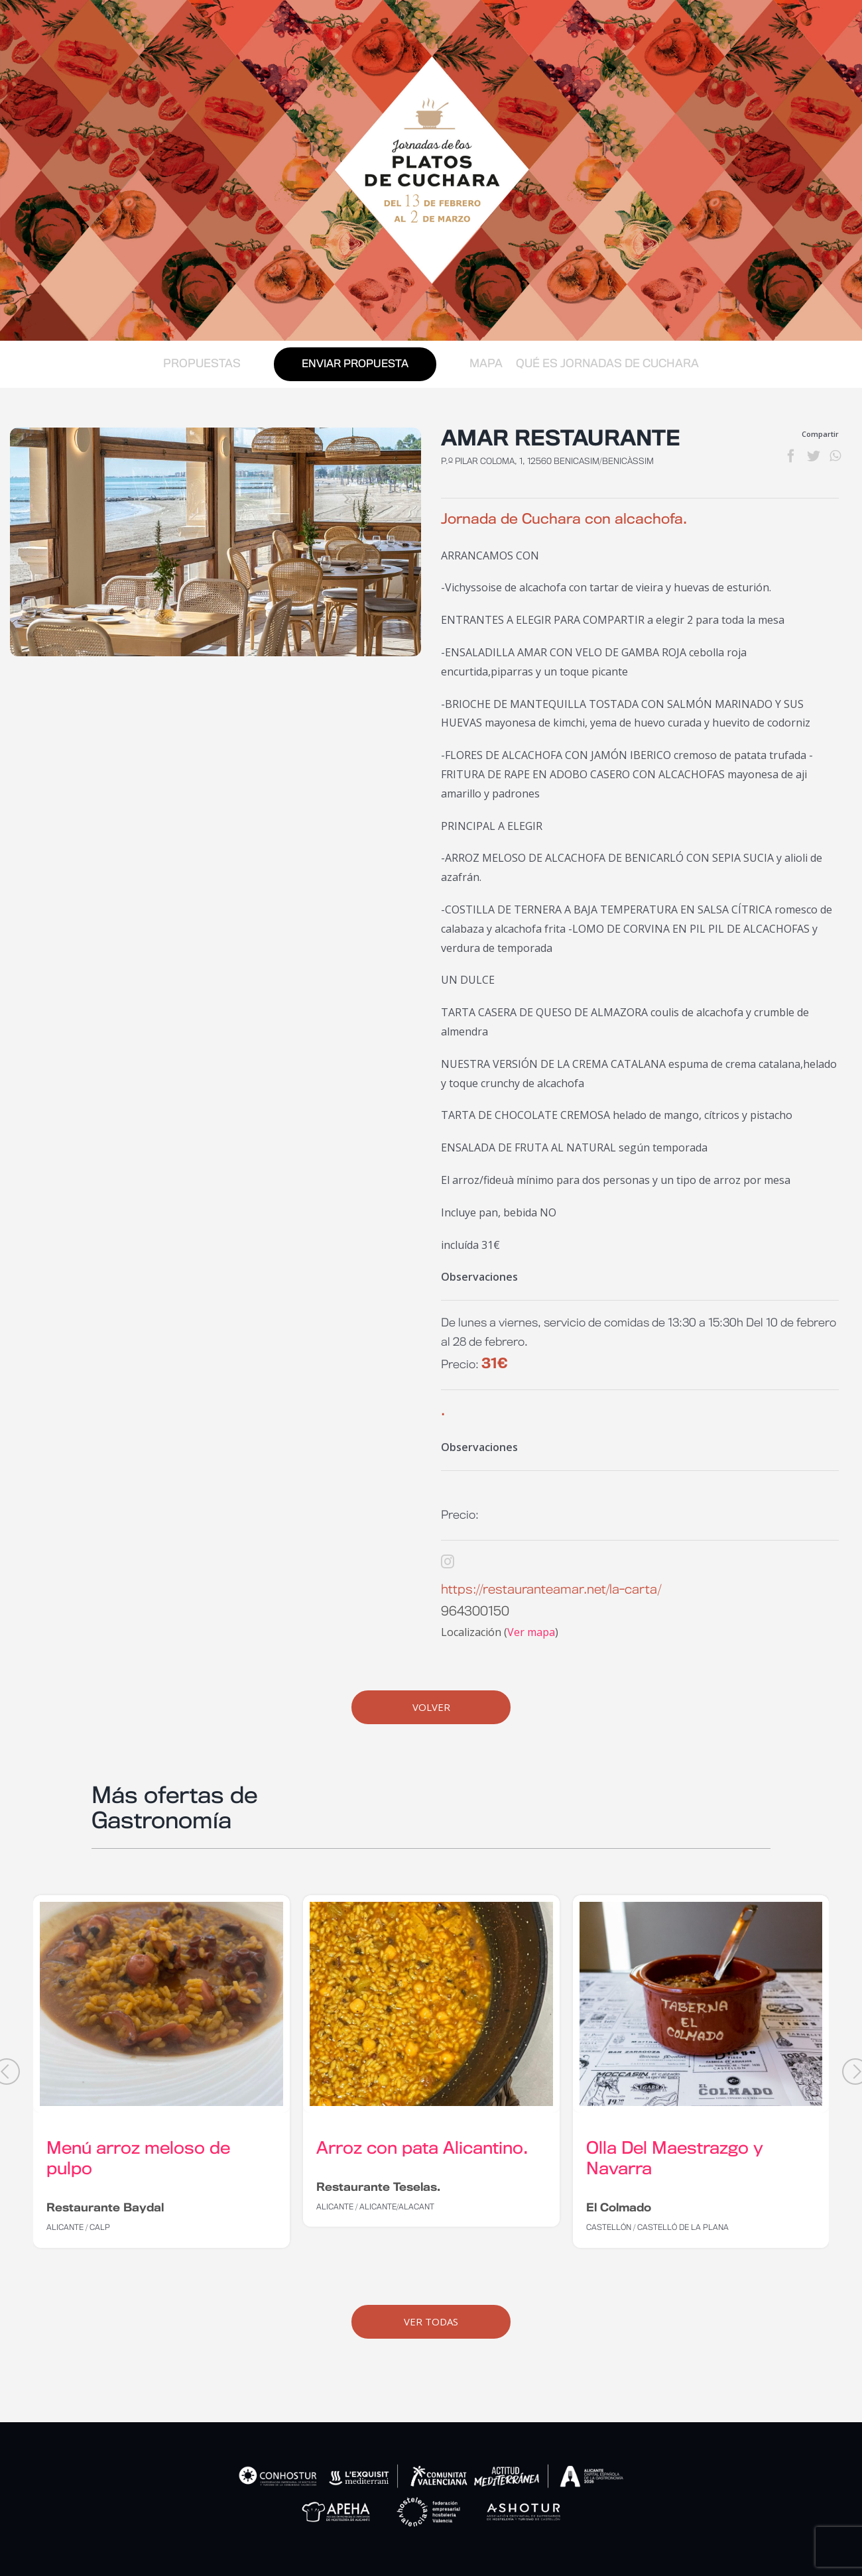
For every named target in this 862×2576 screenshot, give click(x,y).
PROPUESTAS (202, 364)
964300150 (475, 1612)
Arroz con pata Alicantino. (422, 2149)
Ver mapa (531, 1632)
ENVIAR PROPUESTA (355, 364)
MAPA (486, 364)
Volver (431, 1707)
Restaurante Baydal (105, 2208)
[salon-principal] (215, 542)
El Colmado (618, 2208)
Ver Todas (431, 2321)
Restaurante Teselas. (378, 2187)
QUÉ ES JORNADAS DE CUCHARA (607, 364)
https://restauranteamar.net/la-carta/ (551, 1590)
